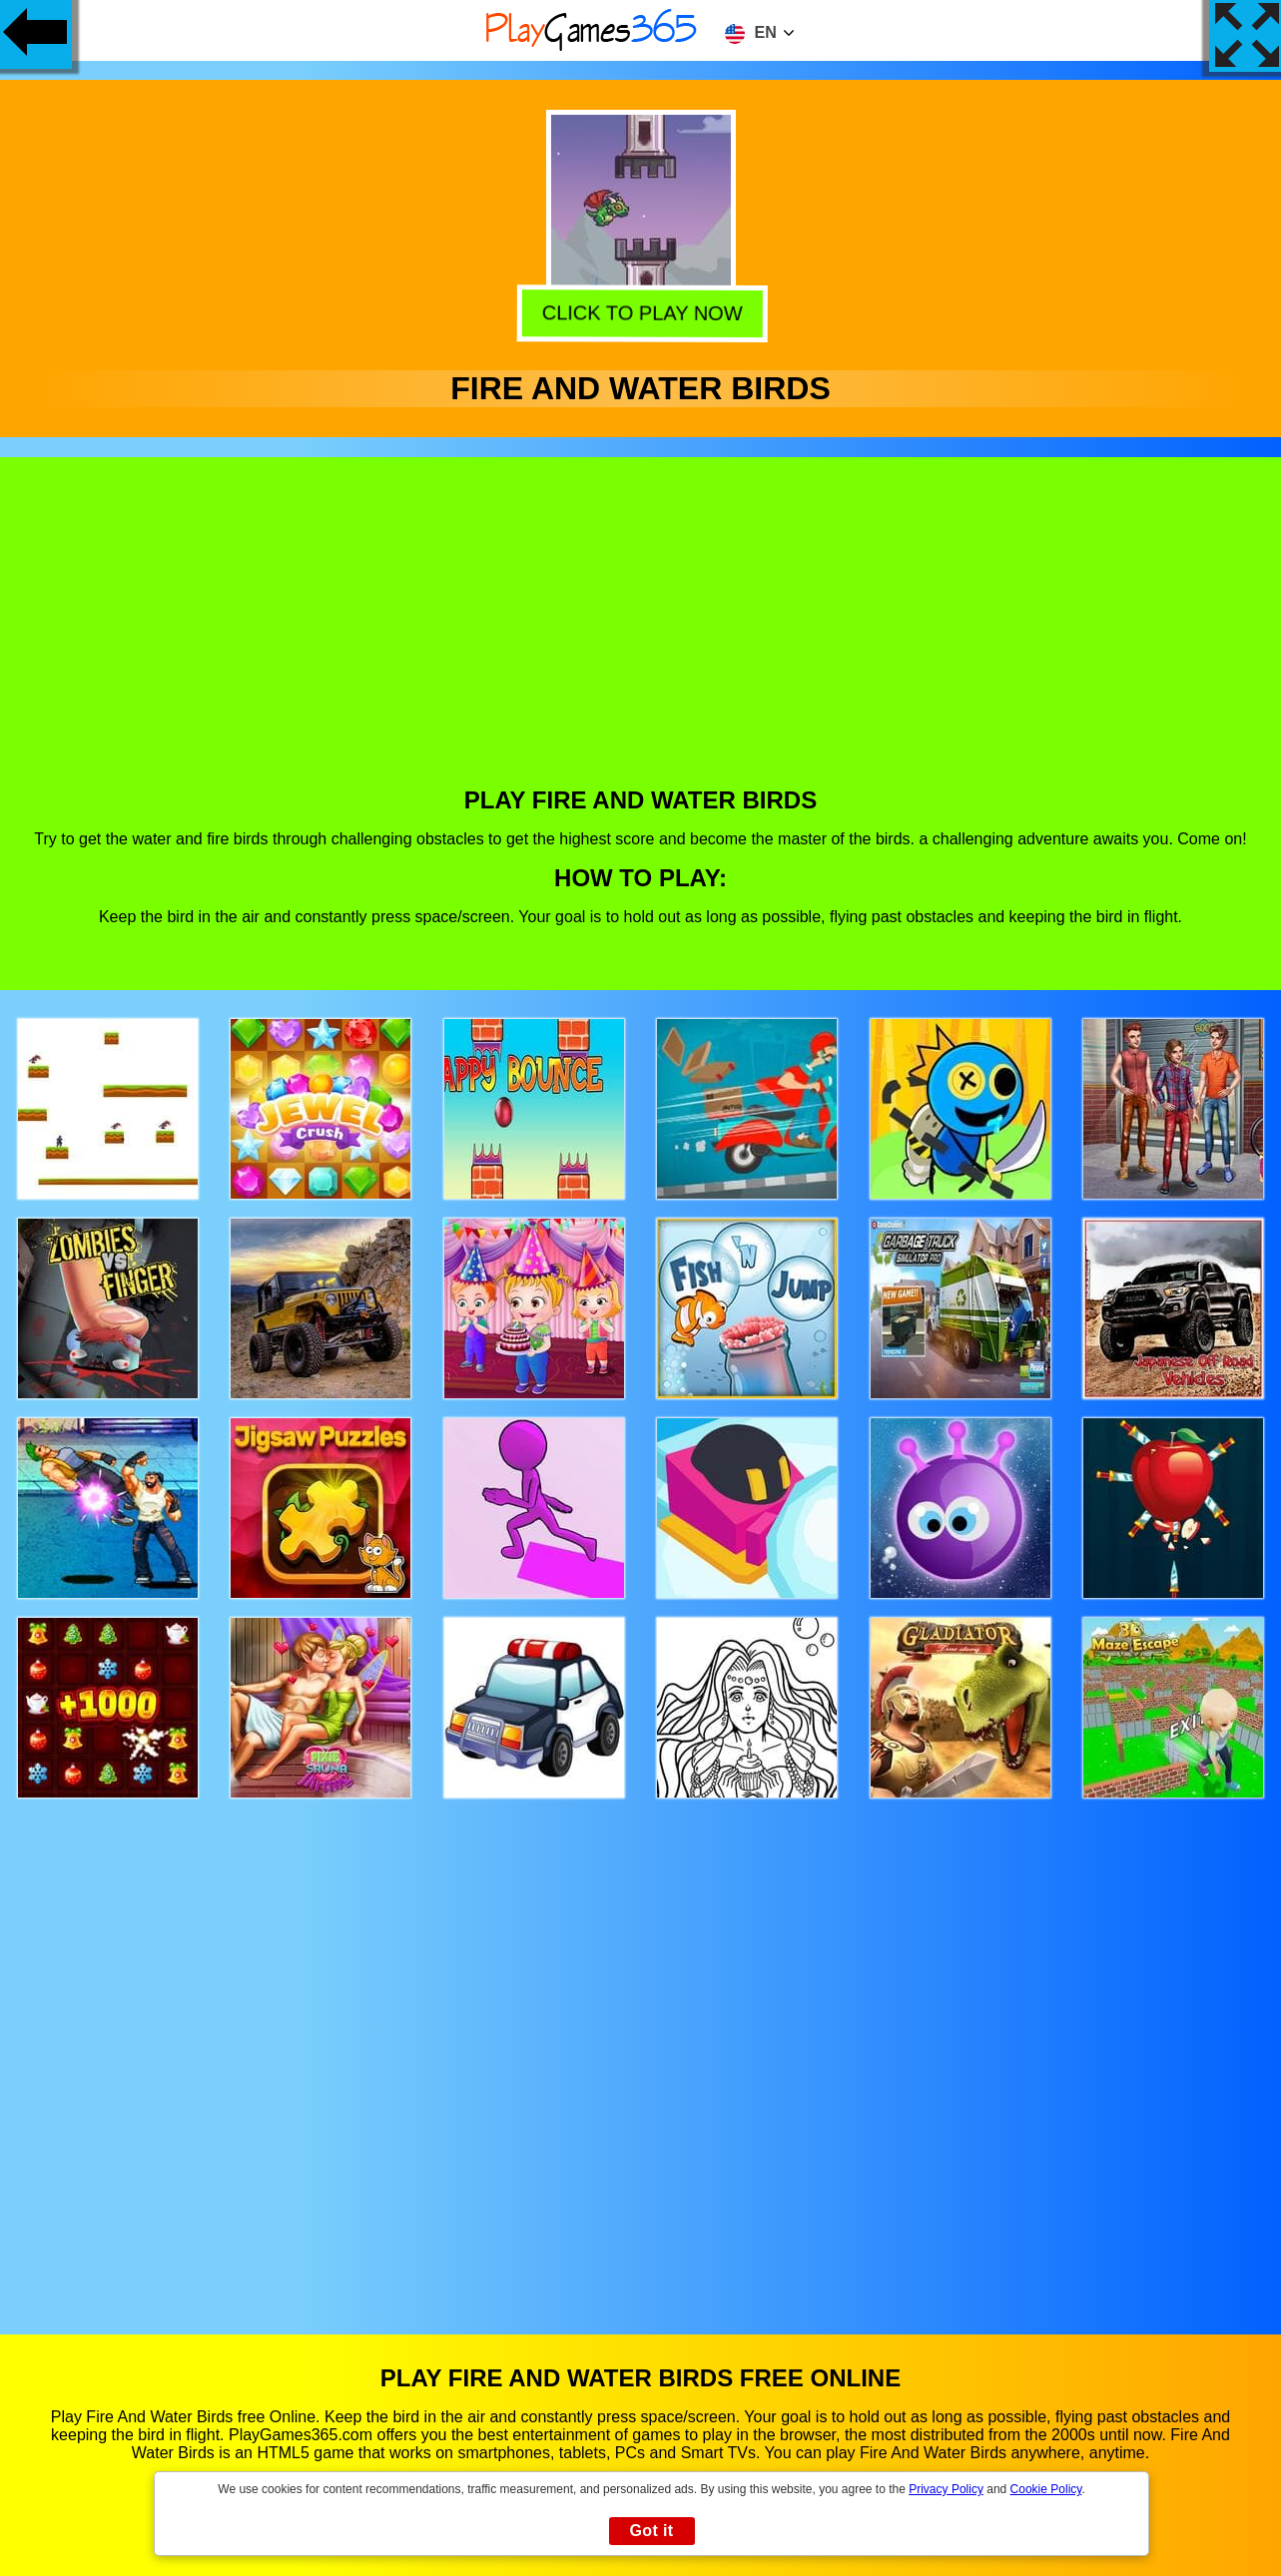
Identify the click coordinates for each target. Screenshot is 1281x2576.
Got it (651, 2530)
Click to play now (639, 309)
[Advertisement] (641, 636)
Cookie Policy (1046, 2489)
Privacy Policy (946, 2489)
